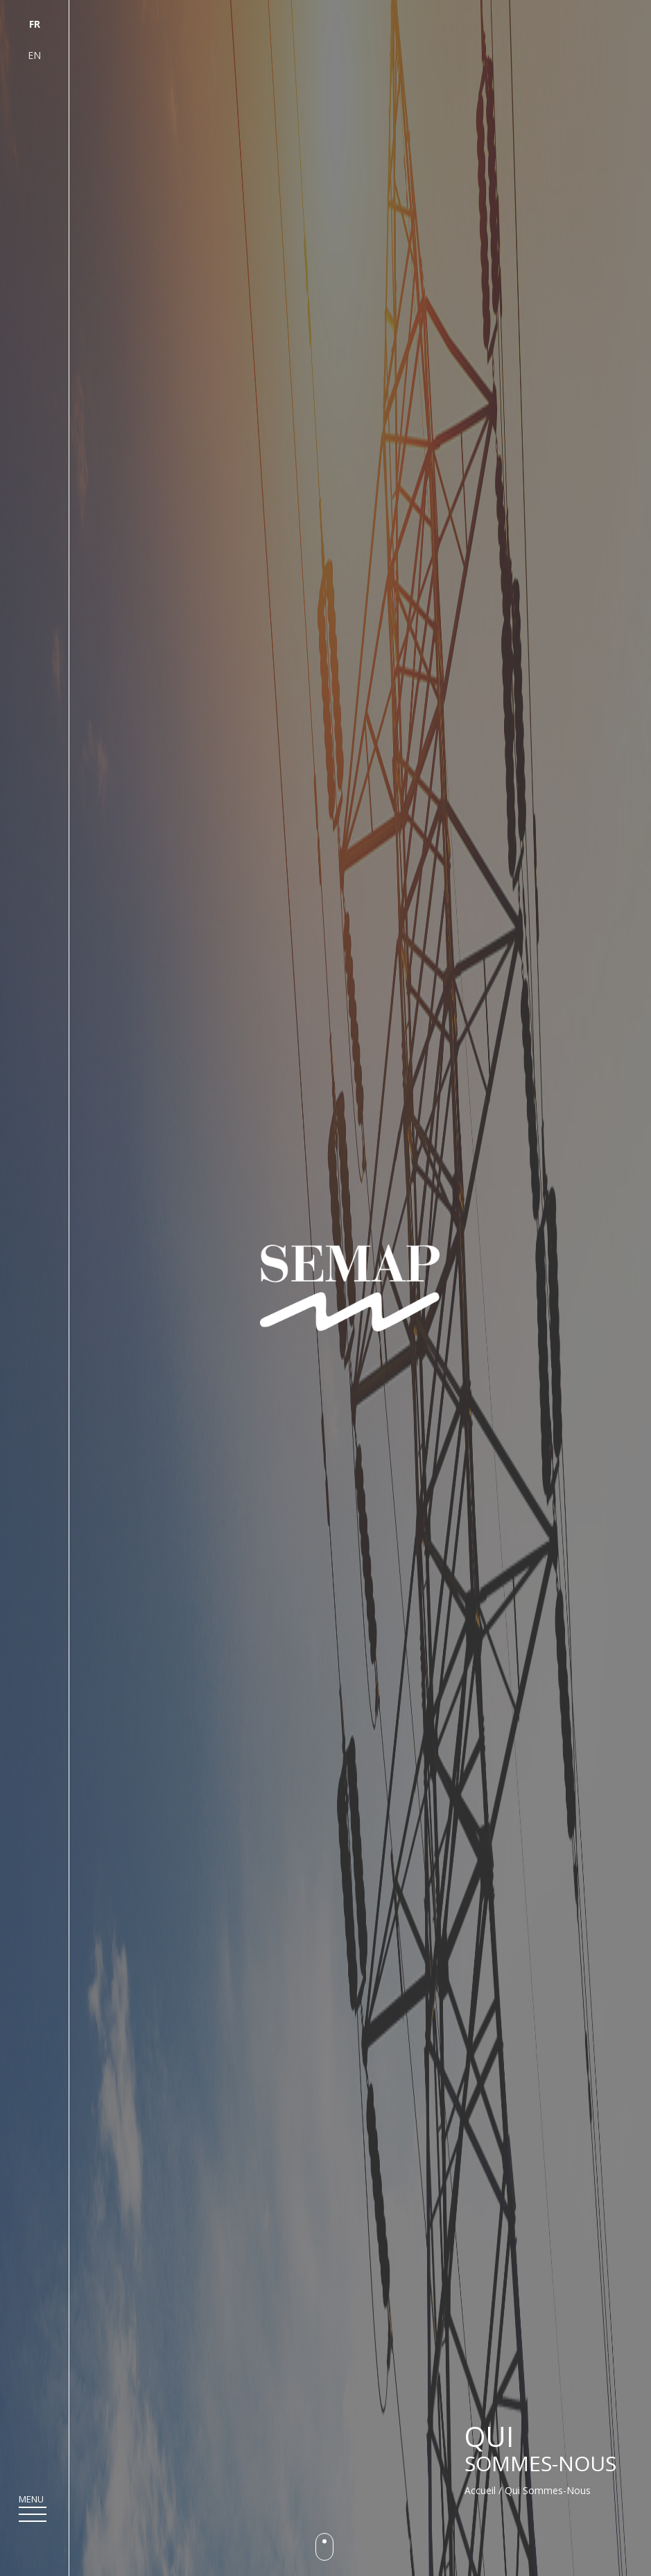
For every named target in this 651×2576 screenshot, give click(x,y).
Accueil (480, 2490)
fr (34, 24)
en (34, 55)
